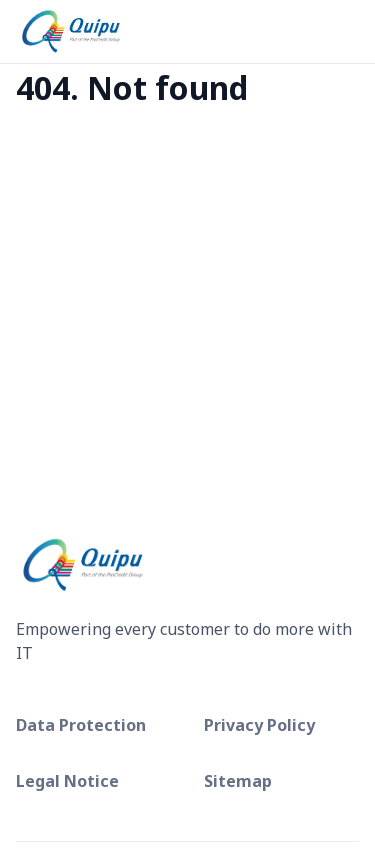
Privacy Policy (259, 725)
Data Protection (81, 725)
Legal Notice (67, 781)
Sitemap (238, 781)
